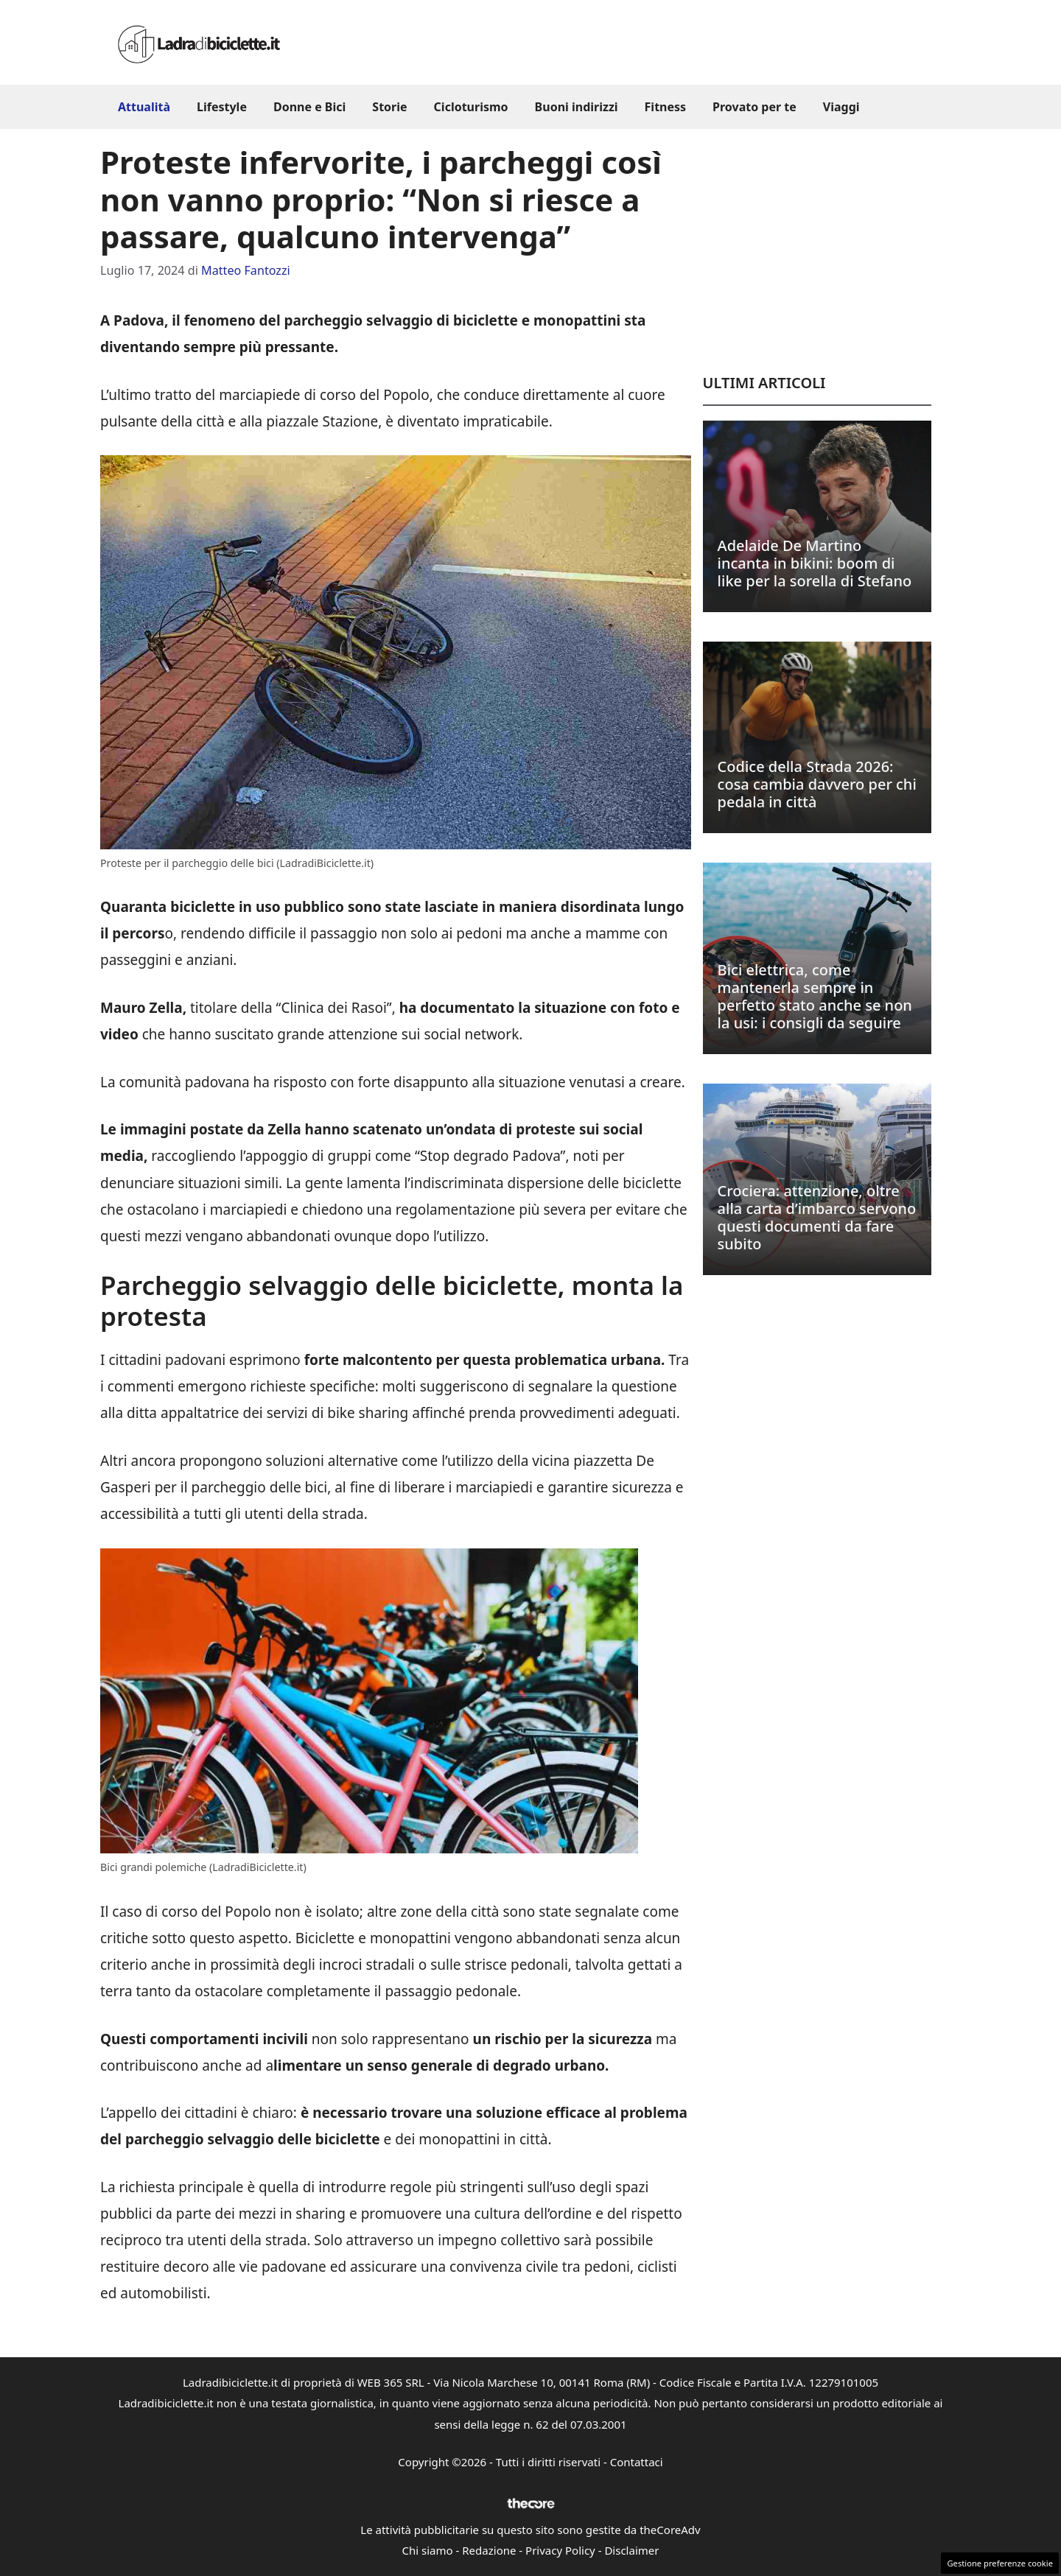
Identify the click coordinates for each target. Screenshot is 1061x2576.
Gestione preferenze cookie (1000, 2563)
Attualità (144, 107)
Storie (389, 107)
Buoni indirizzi (576, 107)
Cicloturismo (471, 107)
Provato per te (754, 107)
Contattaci (636, 2461)
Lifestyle (222, 107)
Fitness (666, 107)
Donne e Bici (309, 107)
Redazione (489, 2550)
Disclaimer (631, 2550)
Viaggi (841, 107)
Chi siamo (427, 2550)
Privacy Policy (560, 2550)
